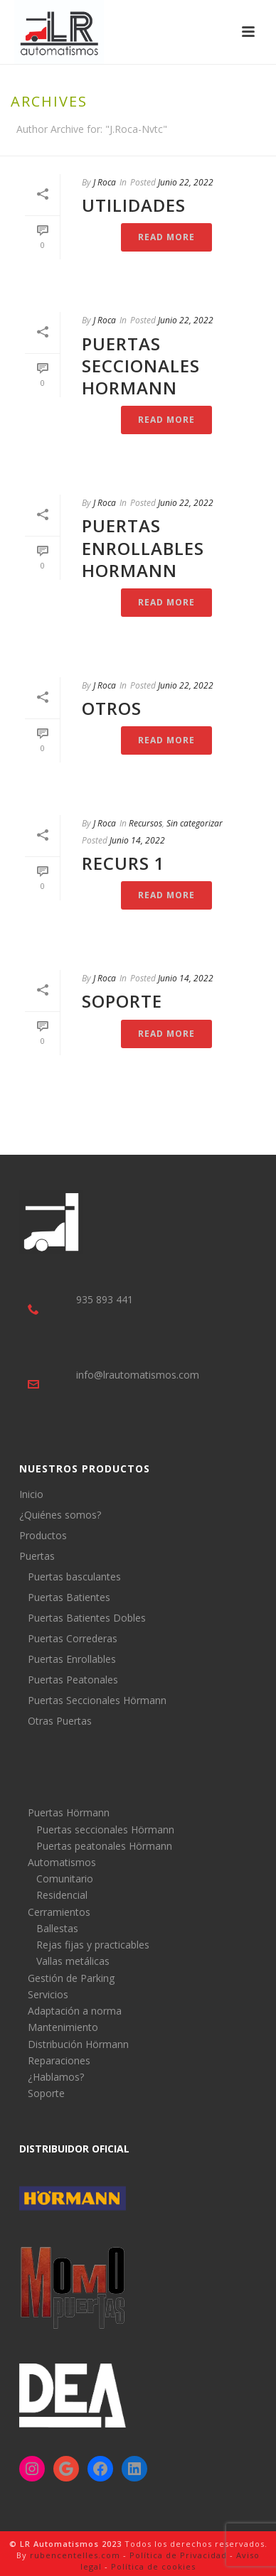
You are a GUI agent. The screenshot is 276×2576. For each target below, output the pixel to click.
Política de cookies (153, 2566)
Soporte (122, 1001)
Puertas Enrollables (72, 1659)
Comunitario (64, 1878)
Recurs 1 (123, 863)
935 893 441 (104, 1299)
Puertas (37, 1556)
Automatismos (62, 1862)
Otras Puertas (60, 1721)
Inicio (31, 1494)
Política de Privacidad (178, 2555)
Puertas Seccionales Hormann (141, 365)
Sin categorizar (194, 823)
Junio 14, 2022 (137, 840)
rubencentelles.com (75, 2555)
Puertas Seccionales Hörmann (97, 1700)
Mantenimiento (63, 2027)
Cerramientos (59, 1912)
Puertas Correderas (72, 1638)
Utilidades (134, 205)
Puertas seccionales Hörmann (105, 1829)
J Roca (104, 182)
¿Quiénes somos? (60, 1515)
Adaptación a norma (75, 2010)
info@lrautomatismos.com (137, 1374)
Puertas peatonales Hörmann (104, 1846)
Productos (43, 1535)
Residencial (61, 1895)
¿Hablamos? (56, 2077)
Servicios (48, 1994)
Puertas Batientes (69, 1597)
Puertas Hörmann (69, 1812)
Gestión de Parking (71, 1978)
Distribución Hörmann (78, 2044)
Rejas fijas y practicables (92, 1944)
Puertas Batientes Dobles (87, 1618)
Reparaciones (59, 2060)
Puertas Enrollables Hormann (143, 547)
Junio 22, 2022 (185, 182)
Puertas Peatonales (73, 1680)
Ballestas (57, 1928)
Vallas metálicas (73, 1961)
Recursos (145, 823)
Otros (112, 708)
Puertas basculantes (74, 1576)
